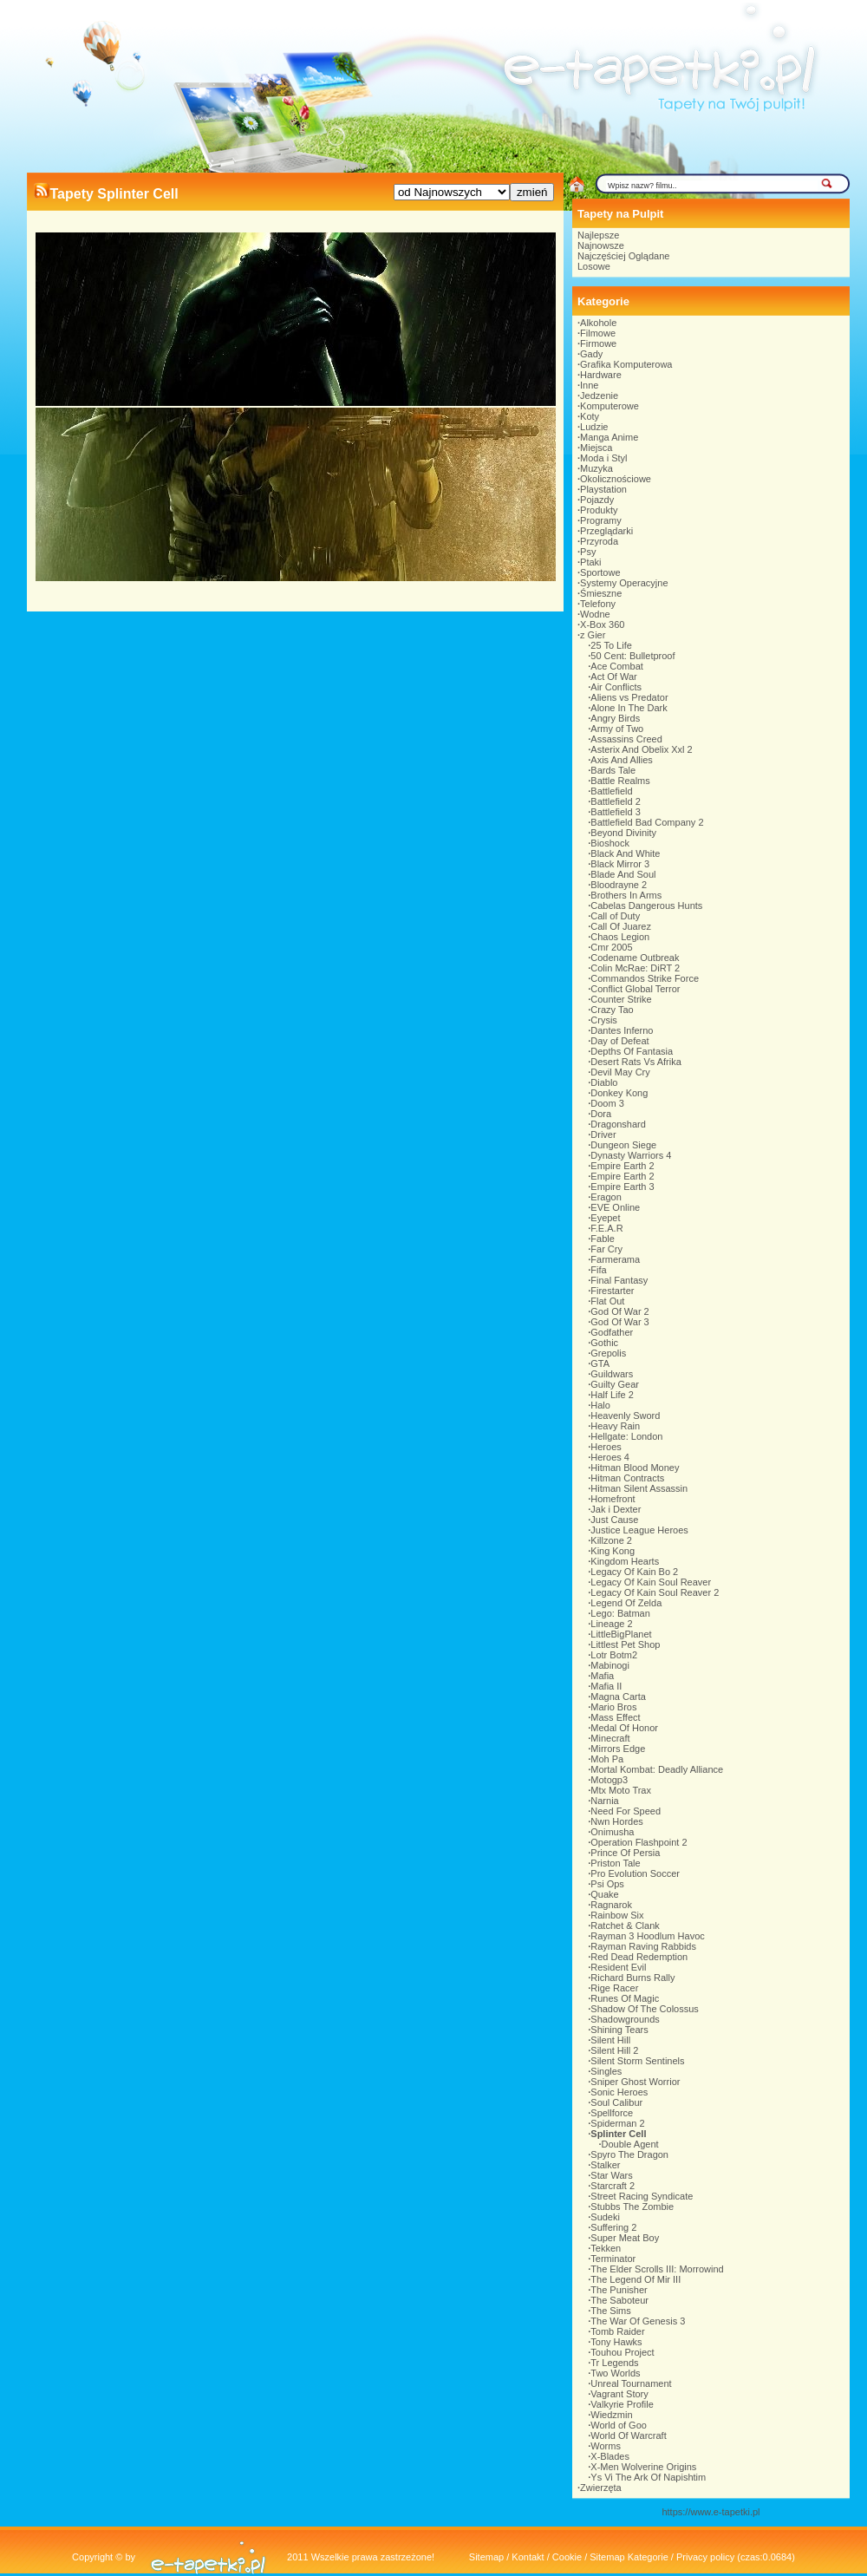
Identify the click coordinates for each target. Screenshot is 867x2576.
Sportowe (600, 572)
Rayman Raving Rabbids (643, 1946)
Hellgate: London (626, 1436)
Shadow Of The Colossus (644, 2009)
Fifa (598, 1270)
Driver (603, 1134)
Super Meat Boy (624, 2238)
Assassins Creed (626, 739)
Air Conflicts (616, 687)
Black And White (625, 853)
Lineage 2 (611, 1623)
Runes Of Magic (624, 1998)
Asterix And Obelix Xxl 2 (641, 749)
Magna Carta (618, 1696)
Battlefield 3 (615, 812)
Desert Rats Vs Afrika (635, 1061)
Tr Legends (614, 2362)
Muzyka (596, 468)
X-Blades (609, 2456)
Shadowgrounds (625, 2019)
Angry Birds (615, 718)
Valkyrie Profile (622, 2404)
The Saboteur (619, 2300)
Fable (602, 1238)
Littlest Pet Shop (625, 1644)
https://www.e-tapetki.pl (710, 2512)
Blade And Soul (622, 874)
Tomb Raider (617, 2331)
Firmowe (598, 343)
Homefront (612, 1499)
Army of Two (616, 728)
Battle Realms (619, 780)
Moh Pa (606, 1759)
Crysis (603, 1020)
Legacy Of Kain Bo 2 (634, 1571)
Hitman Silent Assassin (639, 1488)
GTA (600, 1363)
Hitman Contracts (627, 1478)
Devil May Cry (619, 1072)
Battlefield (611, 791)
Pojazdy (597, 499)
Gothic (604, 1342)
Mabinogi (609, 1665)
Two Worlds (615, 2373)
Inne (589, 385)
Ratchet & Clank (624, 1925)
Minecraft (609, 1738)
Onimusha (612, 1832)
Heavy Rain (615, 1426)
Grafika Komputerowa (626, 364)
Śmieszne (601, 593)
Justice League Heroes (639, 1530)
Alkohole (598, 322)
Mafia (602, 1675)
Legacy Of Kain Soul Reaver (650, 1582)
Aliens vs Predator (629, 697)
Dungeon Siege (623, 1145)
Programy (601, 520)
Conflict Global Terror (635, 989)
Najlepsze (598, 235)
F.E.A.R (606, 1228)
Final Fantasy (619, 1280)
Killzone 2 (611, 1540)
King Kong (612, 1551)
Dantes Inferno (621, 1030)
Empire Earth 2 (622, 1166)
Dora (600, 1113)
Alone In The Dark (628, 708)
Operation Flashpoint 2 (638, 1842)
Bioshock (609, 843)
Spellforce (611, 2113)
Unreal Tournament (630, 2383)
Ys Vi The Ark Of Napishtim (648, 2477)
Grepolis (608, 1353)
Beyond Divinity (623, 832)
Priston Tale (615, 1863)
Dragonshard (618, 1124)
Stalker (605, 2165)
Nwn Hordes (616, 1821)
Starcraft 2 (612, 2185)
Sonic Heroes (619, 2092)
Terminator (613, 2258)
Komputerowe (609, 406)
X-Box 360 (602, 624)
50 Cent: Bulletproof (632, 656)
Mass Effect (615, 1717)
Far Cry (606, 1249)
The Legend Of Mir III (635, 2279)
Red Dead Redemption (639, 1957)
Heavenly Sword (625, 1415)
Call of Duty (615, 916)
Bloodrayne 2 (618, 884)
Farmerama (615, 1259)
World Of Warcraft (628, 2435)
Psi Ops (607, 1884)
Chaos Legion (619, 937)
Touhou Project (622, 2352)
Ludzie (594, 427)
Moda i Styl (603, 458)
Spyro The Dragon (629, 2154)
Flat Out (607, 1301)
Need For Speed (625, 1811)
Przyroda (599, 541)
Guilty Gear (614, 1384)
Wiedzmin (611, 2414)
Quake (604, 1894)
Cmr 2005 (611, 947)
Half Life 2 (612, 1394)
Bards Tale (613, 770)
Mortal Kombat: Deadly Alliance (656, 1769)
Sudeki (605, 2217)
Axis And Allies (621, 760)
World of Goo (618, 2425)
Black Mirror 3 (619, 864)
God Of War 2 (619, 1311)
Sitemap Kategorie (629, 2557)
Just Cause (614, 1519)
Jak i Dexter (615, 1509)
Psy (588, 551)
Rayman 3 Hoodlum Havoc (647, 1936)
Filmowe (598, 333)
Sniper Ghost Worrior (635, 2081)
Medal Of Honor (624, 1728)
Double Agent (630, 2144)
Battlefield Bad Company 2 (646, 822)
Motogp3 (609, 1780)
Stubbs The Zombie (632, 2206)
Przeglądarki (606, 531)
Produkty (598, 510)
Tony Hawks (616, 2342)
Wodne (595, 614)
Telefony (598, 603)
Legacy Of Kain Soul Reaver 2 (654, 1592)
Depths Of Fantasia (631, 1051)
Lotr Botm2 (613, 1655)
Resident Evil (618, 1967)
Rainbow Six (616, 1915)
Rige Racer (614, 1988)
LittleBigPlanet (620, 1634)
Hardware (601, 374)
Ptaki (590, 562)
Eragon (605, 1197)
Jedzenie (599, 395)
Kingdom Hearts (624, 1561)
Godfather (611, 1332)
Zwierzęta (601, 2487)
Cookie (567, 2557)
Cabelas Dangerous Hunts (646, 905)
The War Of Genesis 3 (637, 2321)
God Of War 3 (619, 1322)
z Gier (592, 635)
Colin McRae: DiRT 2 (635, 968)
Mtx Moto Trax (620, 1790)
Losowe (593, 266)
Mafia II (606, 1686)
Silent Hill (610, 2040)
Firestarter (612, 1290)
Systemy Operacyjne (624, 583)
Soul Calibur (616, 2102)
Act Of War (613, 676)
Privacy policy (705, 2557)
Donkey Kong (619, 1093)
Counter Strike (620, 999)
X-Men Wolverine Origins (643, 2467)
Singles (606, 2071)
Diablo (603, 1082)
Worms (605, 2446)
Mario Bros (613, 1707)
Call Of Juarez (620, 926)
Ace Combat (616, 666)
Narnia (604, 1800)
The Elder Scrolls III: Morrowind (656, 2269)
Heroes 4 (609, 1457)
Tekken (605, 2248)
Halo (600, 1405)
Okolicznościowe (615, 479)
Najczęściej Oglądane (623, 256)
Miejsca (596, 447)
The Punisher (618, 2290)
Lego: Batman (620, 1613)
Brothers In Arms (626, 895)
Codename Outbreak (634, 957)
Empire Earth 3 (622, 1186)
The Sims (610, 2310)
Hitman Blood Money (634, 1467)
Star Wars (611, 2175)
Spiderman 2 (617, 2123)
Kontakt (528, 2557)
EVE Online (615, 1207)
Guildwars (611, 1374)
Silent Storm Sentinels (637, 2061)
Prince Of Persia (625, 1852)
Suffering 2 (613, 2227)
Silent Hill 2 (614, 2050)
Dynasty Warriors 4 (630, 1155)
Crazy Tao (611, 1009)
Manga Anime (609, 437)
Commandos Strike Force (644, 978)
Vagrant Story (619, 2394)
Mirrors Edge (617, 1748)
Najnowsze (600, 245)
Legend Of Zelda (626, 1603)
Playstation (603, 489)
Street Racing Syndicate (641, 2196)
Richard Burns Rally (632, 1977)
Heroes (605, 1447)
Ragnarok (611, 1904)
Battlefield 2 (615, 801)
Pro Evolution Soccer (635, 1873)
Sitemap (486, 2557)
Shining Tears (619, 2029)
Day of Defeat (619, 1041)
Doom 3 (607, 1103)
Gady (591, 354)
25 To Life (611, 645)
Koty (589, 416)
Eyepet (605, 1218)
